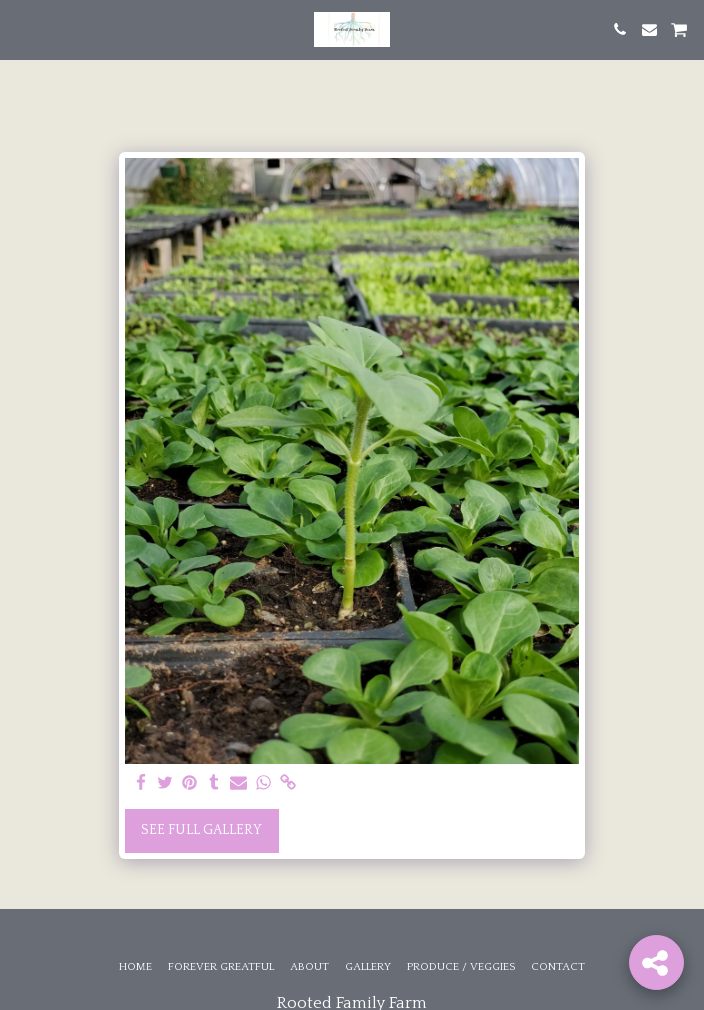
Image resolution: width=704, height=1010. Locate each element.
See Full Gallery (201, 830)
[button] (22, 29)
